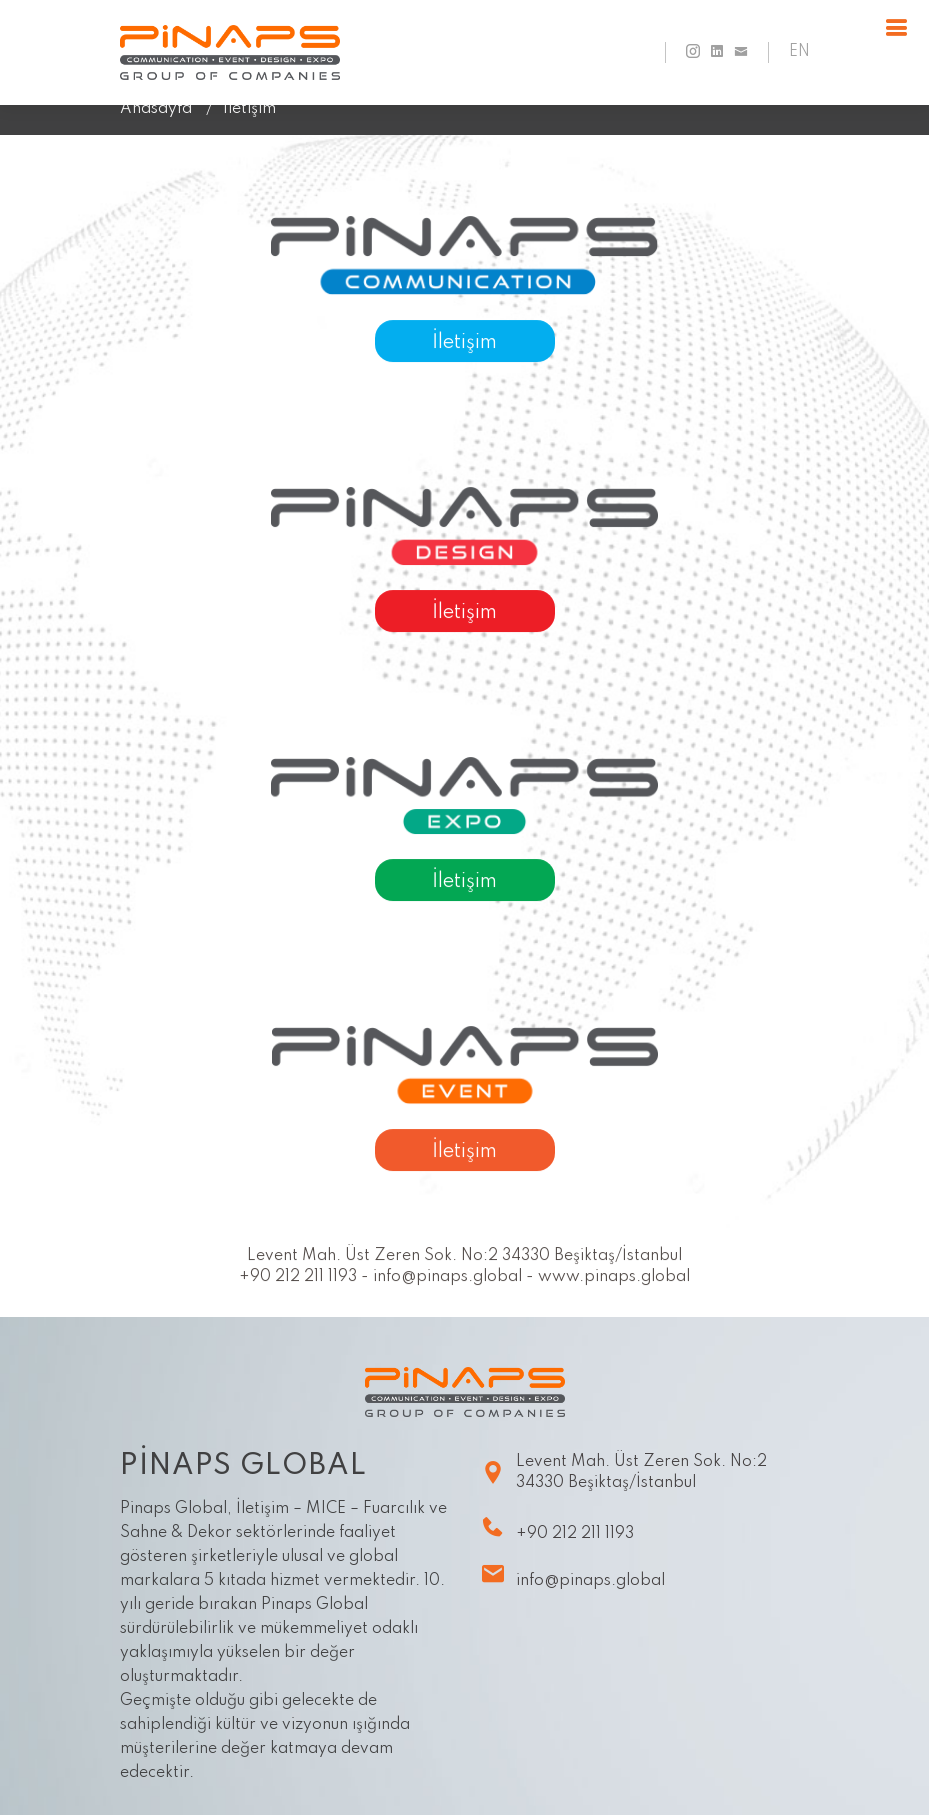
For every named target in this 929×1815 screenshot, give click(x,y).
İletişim (464, 345)
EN (799, 52)
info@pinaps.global (572, 1574)
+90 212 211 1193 (557, 1527)
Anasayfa (156, 109)
